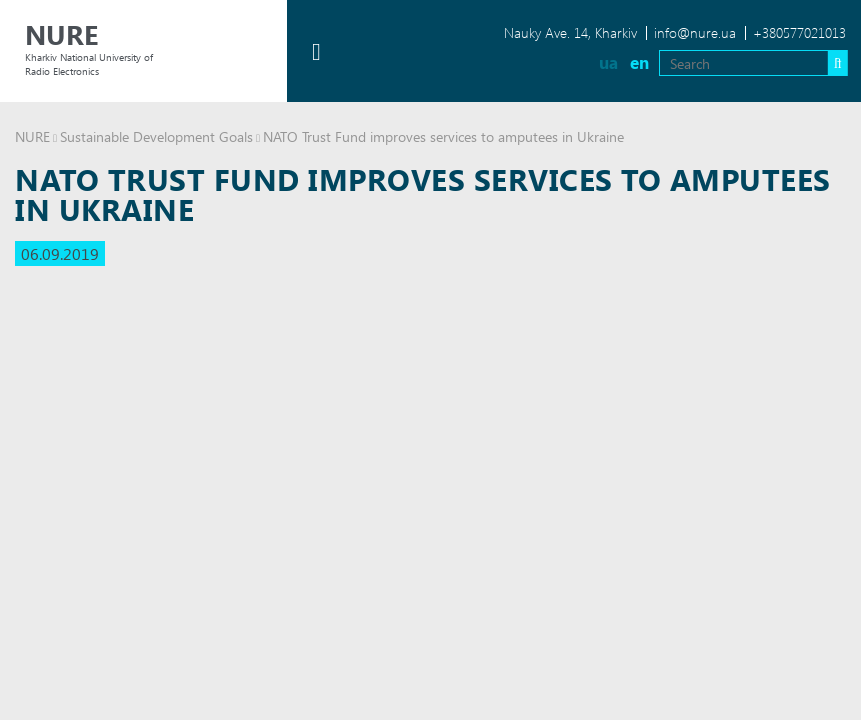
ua (608, 62)
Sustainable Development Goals (156, 136)
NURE (32, 136)
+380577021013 (799, 32)
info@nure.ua (695, 32)
